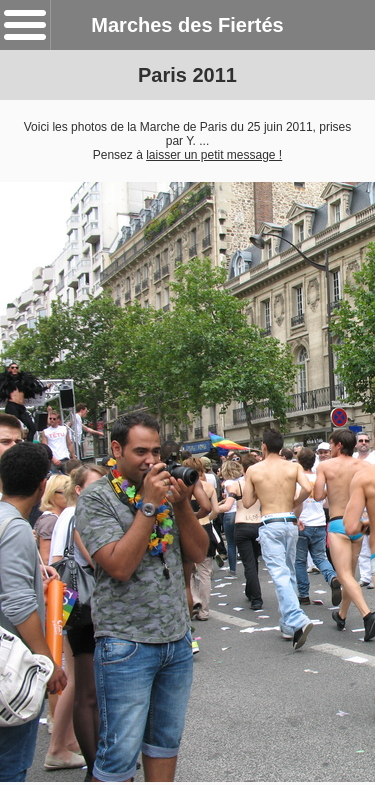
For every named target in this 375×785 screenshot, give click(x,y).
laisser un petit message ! (214, 155)
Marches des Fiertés (187, 25)
